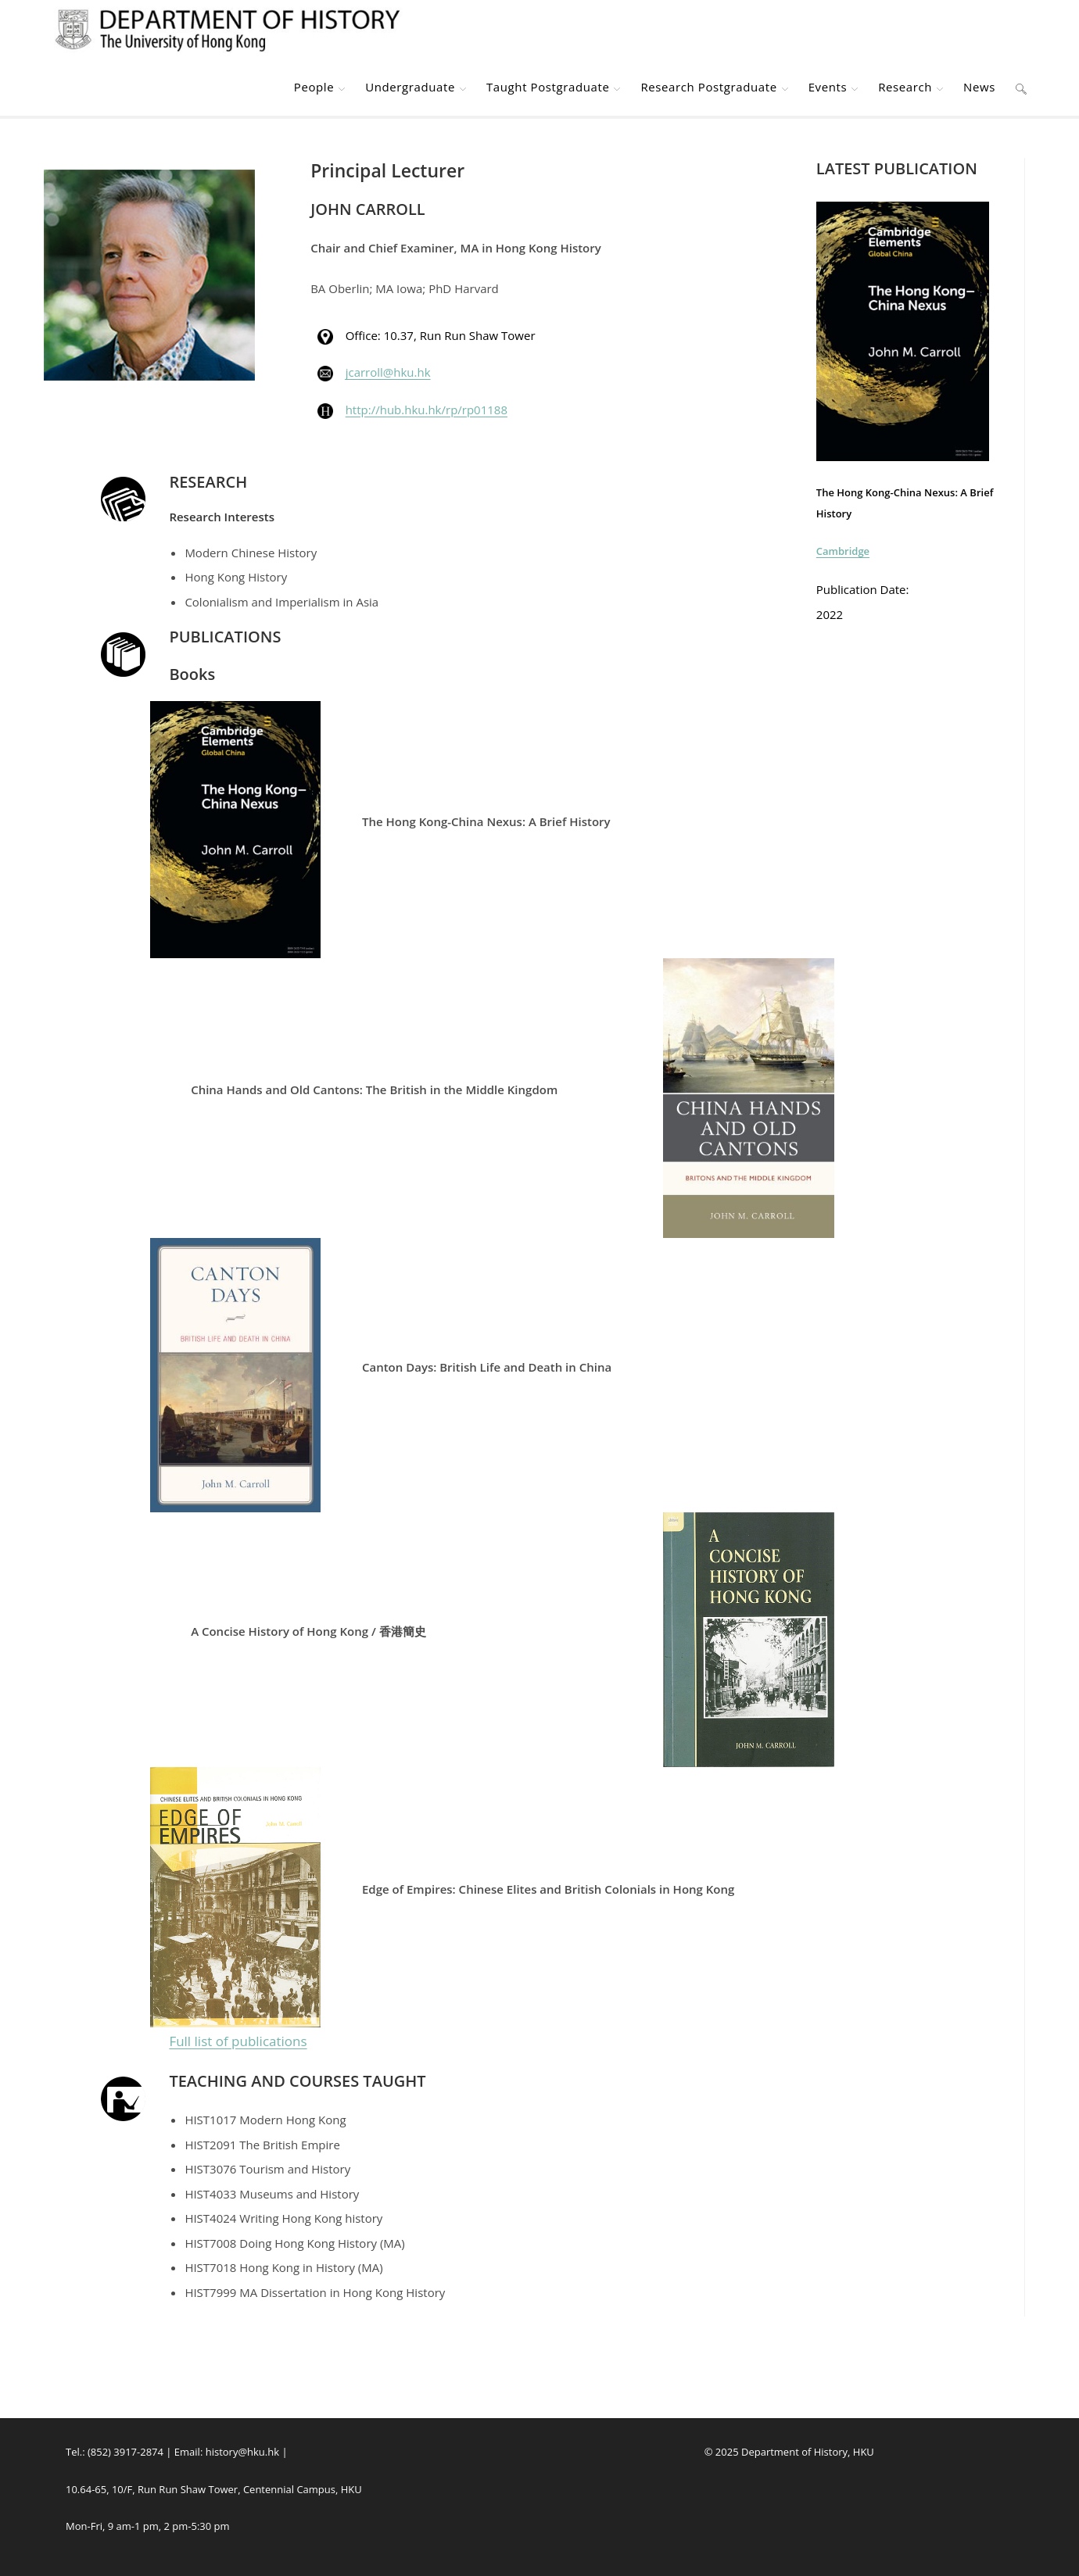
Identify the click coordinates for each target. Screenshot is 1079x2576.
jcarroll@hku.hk (388, 372)
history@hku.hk (242, 2452)
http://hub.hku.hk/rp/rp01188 (426, 409)
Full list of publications (237, 2041)
